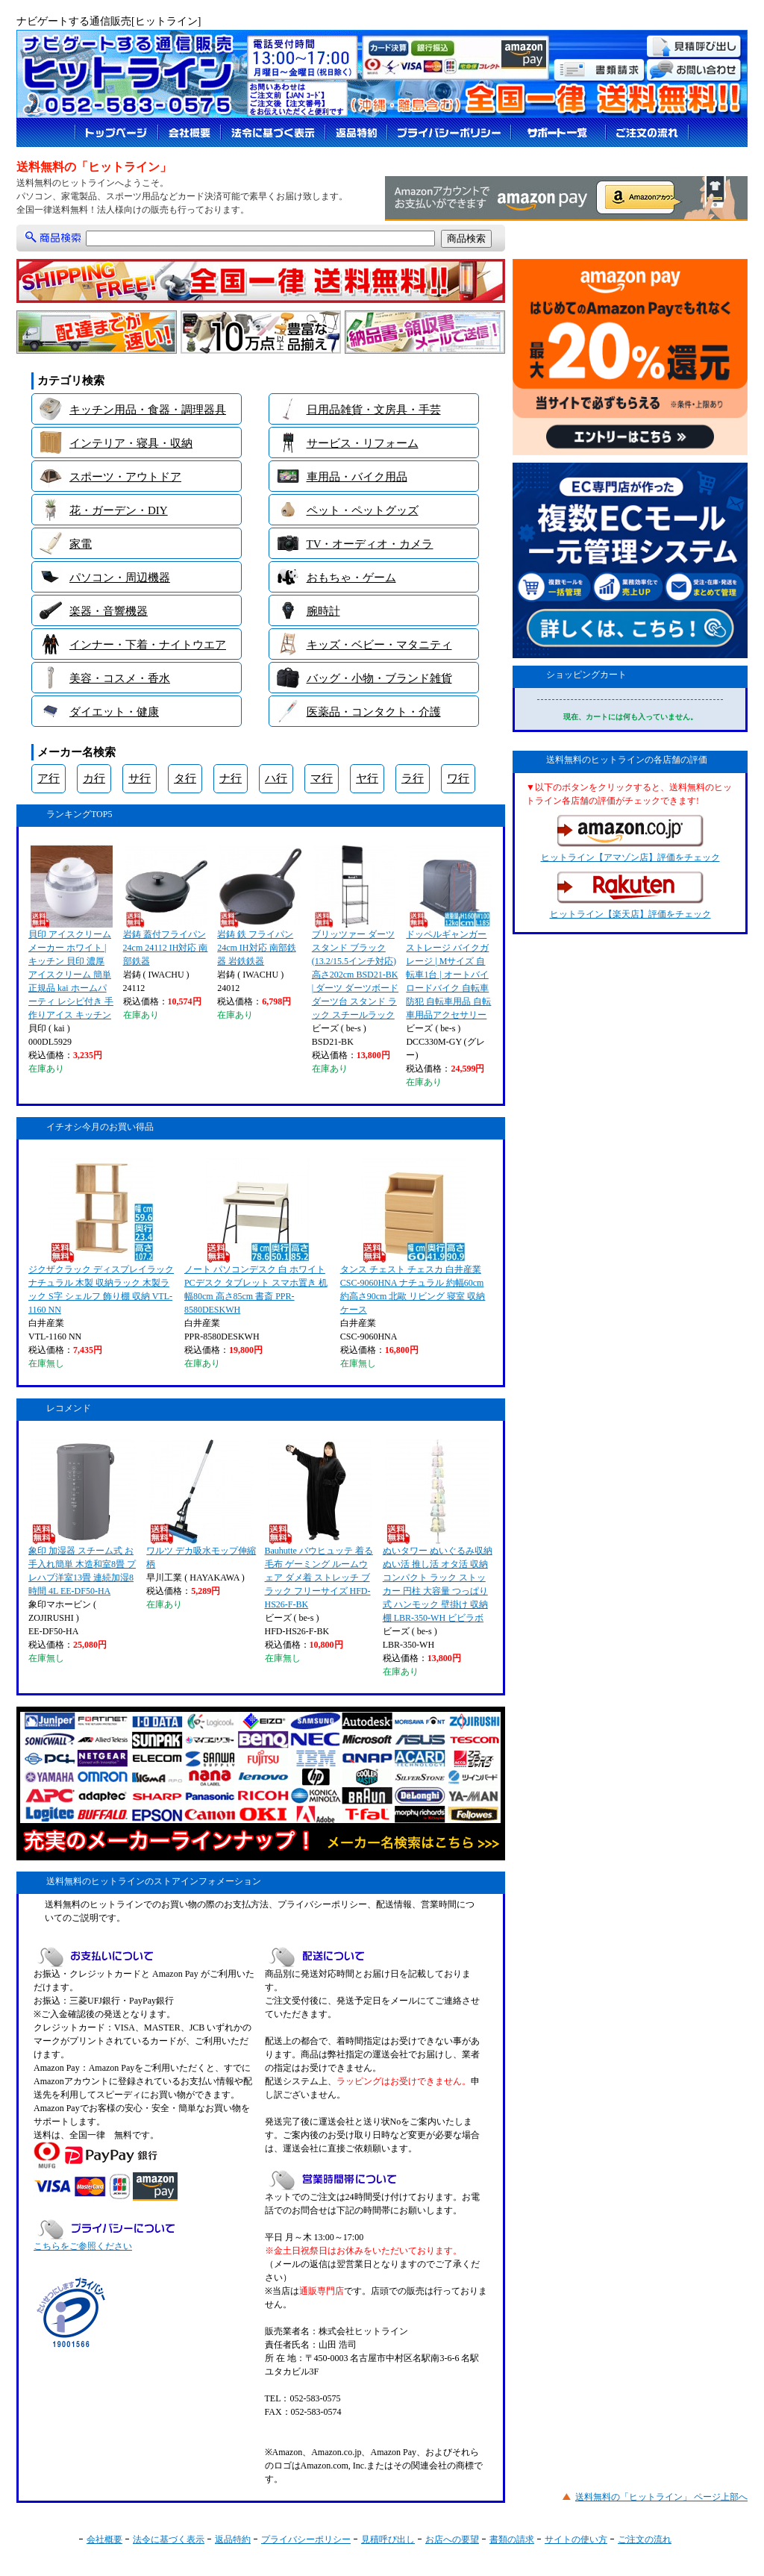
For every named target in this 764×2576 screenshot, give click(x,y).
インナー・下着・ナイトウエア (147, 645)
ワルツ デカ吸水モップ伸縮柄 (201, 1504)
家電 (80, 544)
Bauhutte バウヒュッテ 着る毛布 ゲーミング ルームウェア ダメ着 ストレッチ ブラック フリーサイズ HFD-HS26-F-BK (319, 1524)
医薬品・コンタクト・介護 (374, 712)
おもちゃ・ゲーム (351, 578)
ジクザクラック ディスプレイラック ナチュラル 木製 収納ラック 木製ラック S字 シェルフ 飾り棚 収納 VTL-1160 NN (101, 1236)
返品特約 (233, 2539)
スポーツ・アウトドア (125, 477)
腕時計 (323, 611)
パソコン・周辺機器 (119, 578)
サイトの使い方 (576, 2539)
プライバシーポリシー (306, 2539)
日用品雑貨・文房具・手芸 (374, 410)
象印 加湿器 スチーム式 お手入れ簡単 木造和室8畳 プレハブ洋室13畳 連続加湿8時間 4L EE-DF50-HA (82, 1517)
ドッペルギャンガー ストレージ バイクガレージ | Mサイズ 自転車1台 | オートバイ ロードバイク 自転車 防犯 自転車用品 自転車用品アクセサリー (448, 932)
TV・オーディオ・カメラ (370, 544)
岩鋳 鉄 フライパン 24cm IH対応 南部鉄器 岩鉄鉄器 (259, 905)
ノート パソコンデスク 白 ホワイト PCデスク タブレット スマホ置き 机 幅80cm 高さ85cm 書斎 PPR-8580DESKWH (256, 1236)
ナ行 (230, 778)
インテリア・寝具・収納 (130, 443)
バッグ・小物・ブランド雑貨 (379, 678)
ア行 (48, 778)
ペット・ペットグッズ (363, 510)
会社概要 (104, 2539)
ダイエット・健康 (114, 712)
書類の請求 (511, 2539)
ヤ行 (367, 778)
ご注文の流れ (644, 2539)
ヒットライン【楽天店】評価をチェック (630, 895)
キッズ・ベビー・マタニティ (379, 645)
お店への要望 (452, 2539)
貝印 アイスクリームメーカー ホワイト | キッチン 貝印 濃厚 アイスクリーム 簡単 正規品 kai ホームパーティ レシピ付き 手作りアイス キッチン (70, 932)
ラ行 (412, 778)
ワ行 (458, 778)
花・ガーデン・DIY (118, 510)
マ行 (321, 778)
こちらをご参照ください (83, 2246)
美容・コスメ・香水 (119, 678)
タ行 (185, 778)
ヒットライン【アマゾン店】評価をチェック (630, 839)
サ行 (139, 778)
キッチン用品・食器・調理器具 (147, 410)
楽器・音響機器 (108, 611)
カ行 (94, 778)
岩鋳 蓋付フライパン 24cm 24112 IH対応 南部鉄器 (165, 905)
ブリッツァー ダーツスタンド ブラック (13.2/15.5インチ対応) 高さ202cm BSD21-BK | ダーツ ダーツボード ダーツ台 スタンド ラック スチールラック (355, 932)
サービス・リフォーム (363, 443)
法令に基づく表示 (168, 2539)
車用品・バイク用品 (357, 477)
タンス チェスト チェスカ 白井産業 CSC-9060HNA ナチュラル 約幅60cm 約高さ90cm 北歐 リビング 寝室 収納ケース (413, 1236)
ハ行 (276, 778)
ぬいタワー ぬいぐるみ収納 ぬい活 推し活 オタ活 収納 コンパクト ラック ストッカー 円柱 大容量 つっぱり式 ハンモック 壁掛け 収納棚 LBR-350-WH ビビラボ (437, 1531)
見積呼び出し (388, 2539)
